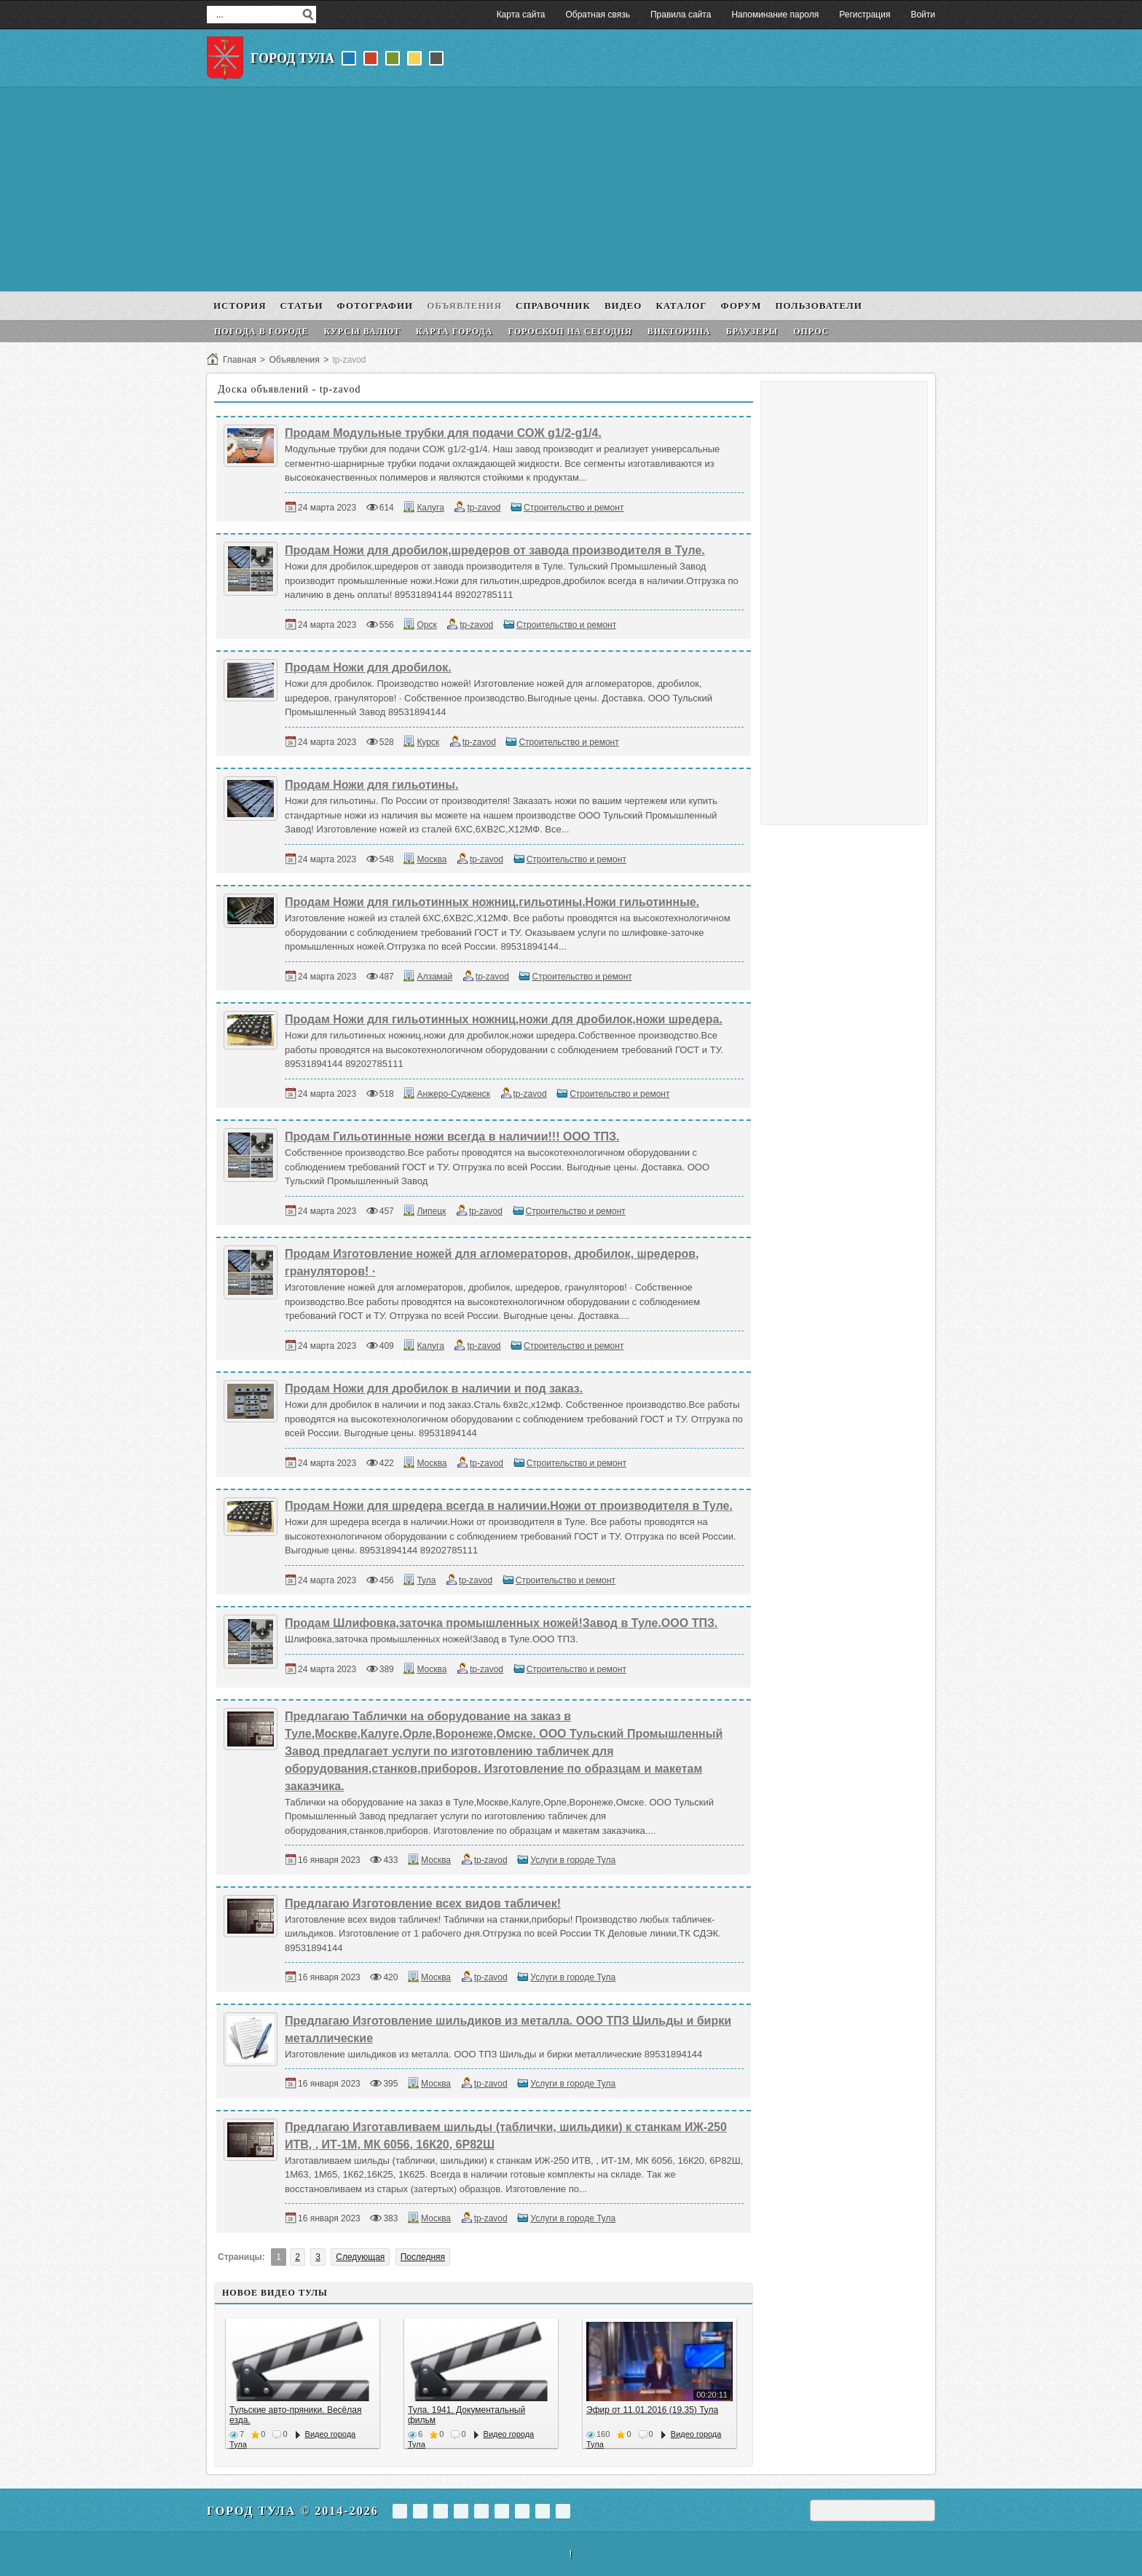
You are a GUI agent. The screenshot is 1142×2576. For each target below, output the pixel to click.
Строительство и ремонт (573, 508)
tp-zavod (483, 508)
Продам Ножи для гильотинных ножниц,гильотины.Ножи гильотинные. (492, 902)
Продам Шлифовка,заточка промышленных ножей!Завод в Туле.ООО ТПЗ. (501, 1623)
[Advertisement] (571, 189)
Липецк (431, 1211)
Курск (428, 742)
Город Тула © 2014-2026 (293, 2511)
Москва (431, 859)
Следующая (360, 2257)
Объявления (294, 360)
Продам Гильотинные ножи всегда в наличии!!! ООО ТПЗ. (452, 1136)
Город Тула (292, 58)
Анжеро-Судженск (453, 1094)
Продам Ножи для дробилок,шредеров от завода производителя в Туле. (495, 550)
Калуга (430, 508)
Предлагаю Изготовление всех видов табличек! (423, 1903)
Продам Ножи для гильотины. (371, 785)
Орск (426, 625)
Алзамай (434, 977)
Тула (426, 1580)
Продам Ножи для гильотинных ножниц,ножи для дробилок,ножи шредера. (503, 1019)
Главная (239, 360)
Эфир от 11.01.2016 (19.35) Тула (652, 2410)
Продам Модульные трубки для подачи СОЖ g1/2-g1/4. (443, 433)
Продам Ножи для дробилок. (368, 667)
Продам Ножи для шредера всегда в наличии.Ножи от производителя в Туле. (509, 1506)
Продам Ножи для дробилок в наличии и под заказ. (434, 1388)
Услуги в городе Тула (572, 1860)
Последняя (423, 2257)
